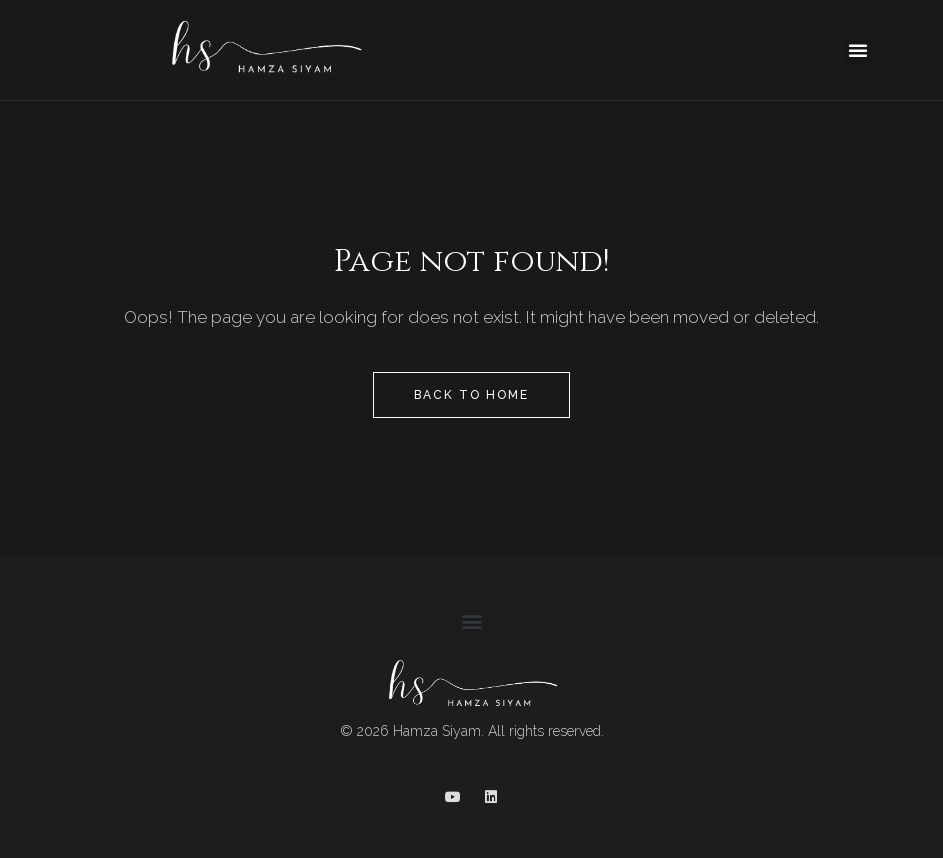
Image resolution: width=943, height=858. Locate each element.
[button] (858, 50)
